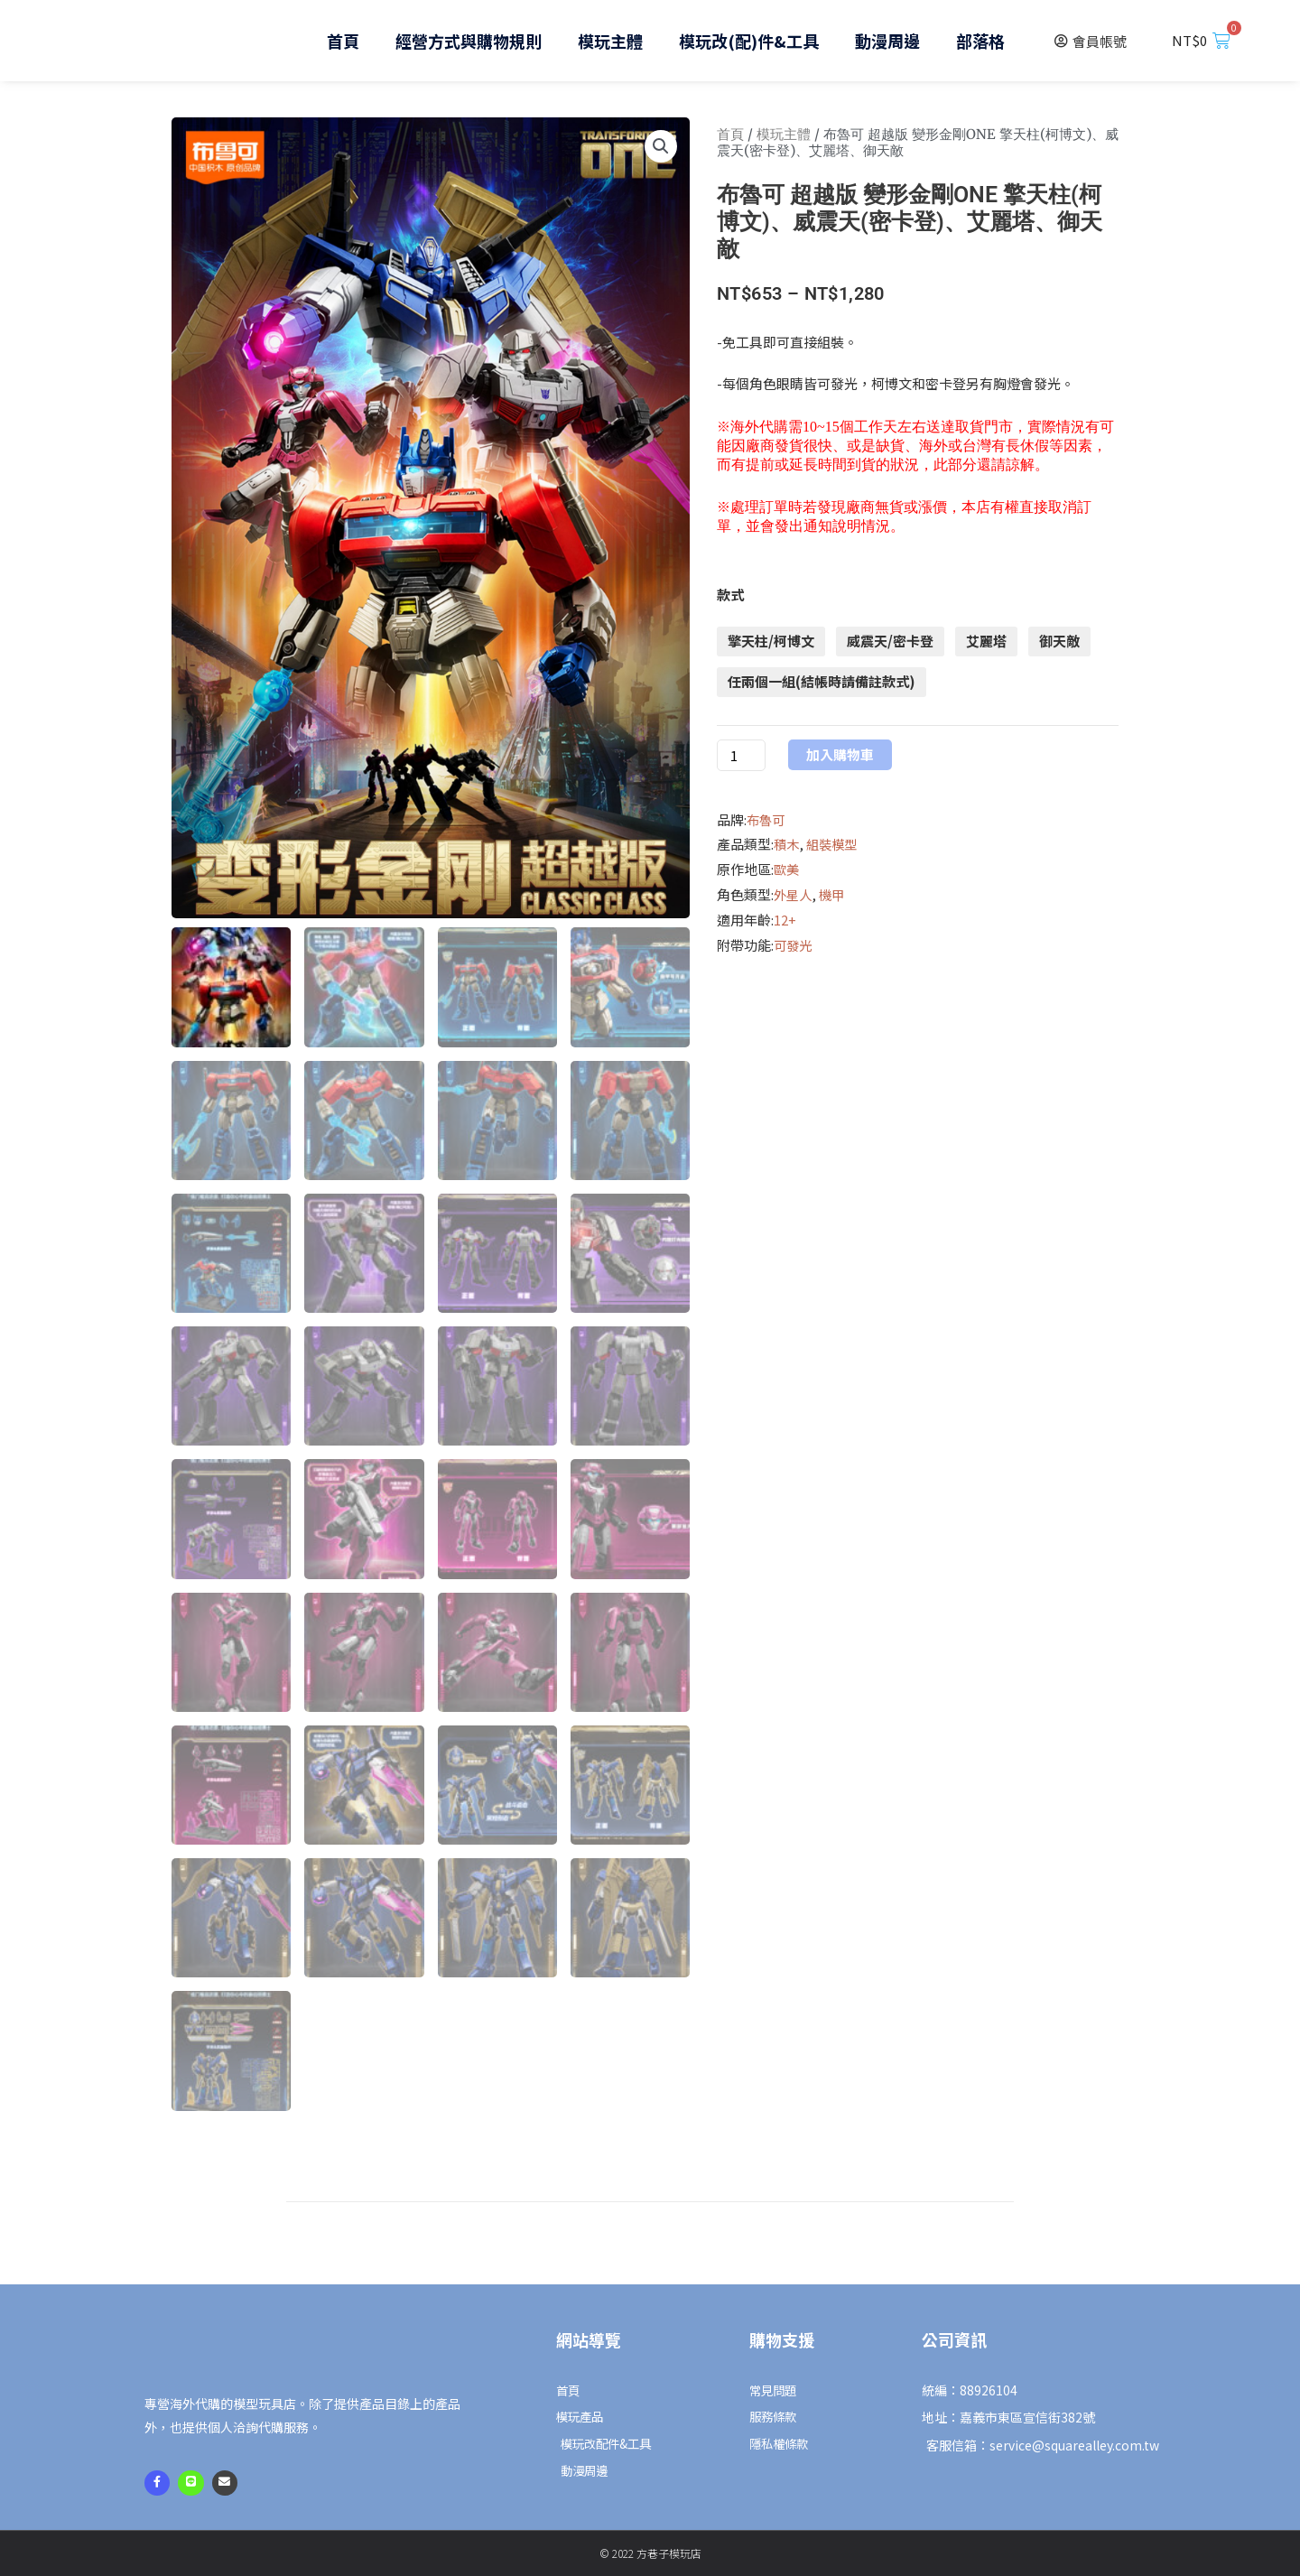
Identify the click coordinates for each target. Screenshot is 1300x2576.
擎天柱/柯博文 (771, 640)
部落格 (980, 40)
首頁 (343, 40)
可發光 (794, 944)
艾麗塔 (986, 640)
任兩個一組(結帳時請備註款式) (821, 681)
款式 (730, 594)
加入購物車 (840, 755)
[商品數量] (741, 755)
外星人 (794, 894)
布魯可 (767, 819)
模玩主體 (610, 40)
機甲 (835, 894)
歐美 (787, 869)
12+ (785, 919)
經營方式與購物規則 (468, 40)
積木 (787, 843)
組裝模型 (835, 843)
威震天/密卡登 (890, 640)
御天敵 (1059, 640)
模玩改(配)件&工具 (749, 40)
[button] (660, 147)
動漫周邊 (887, 40)
